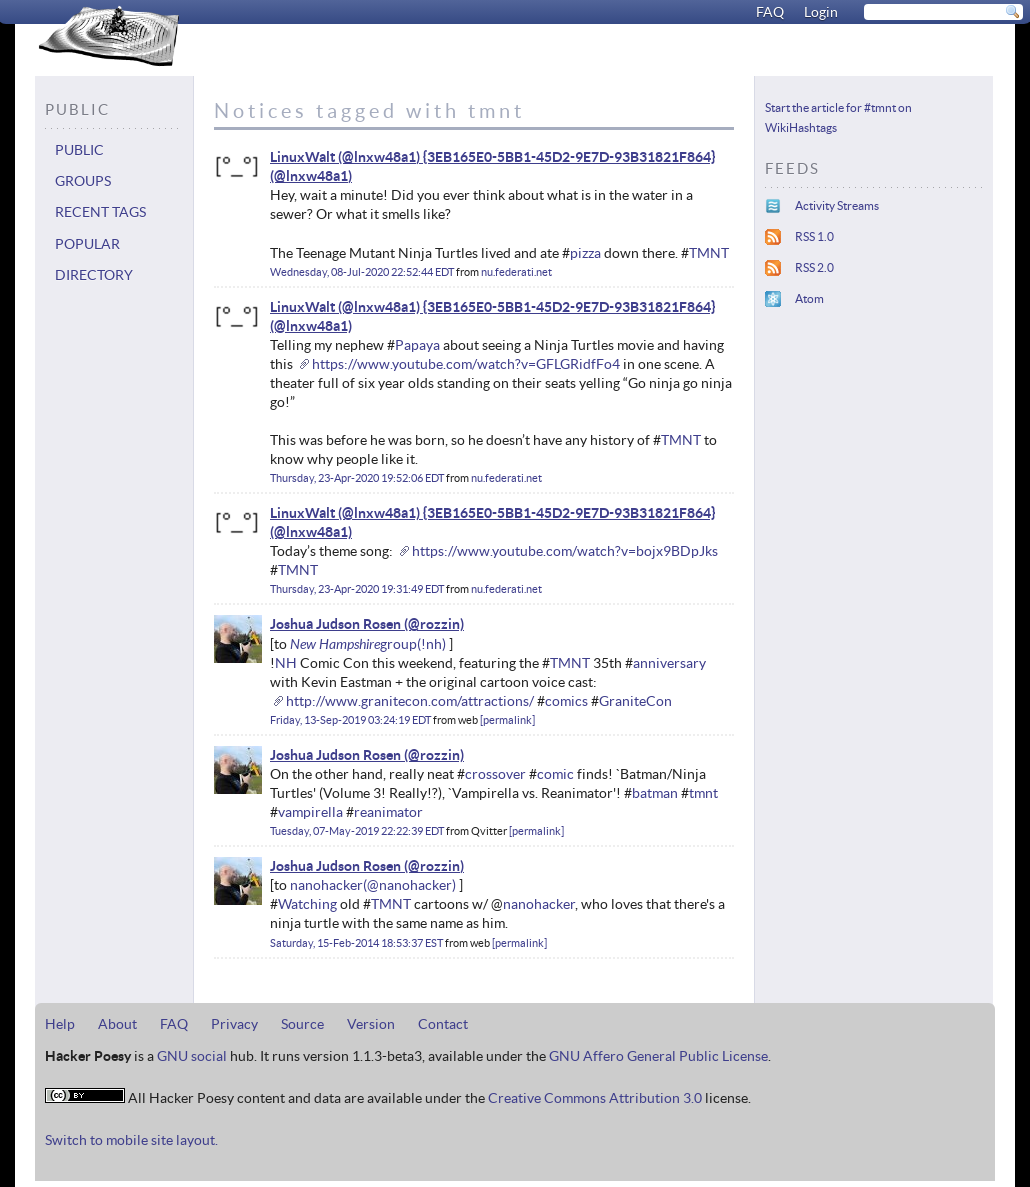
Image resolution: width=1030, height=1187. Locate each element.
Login (821, 12)
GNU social (192, 1056)
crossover (495, 774)
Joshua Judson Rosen (335, 624)
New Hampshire (335, 643)
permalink (507, 720)
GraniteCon (635, 701)
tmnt (703, 793)
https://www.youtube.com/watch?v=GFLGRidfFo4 (466, 364)
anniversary (669, 663)
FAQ (770, 12)
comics (566, 701)
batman (655, 793)
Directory (94, 275)
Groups (83, 181)
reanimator (388, 812)
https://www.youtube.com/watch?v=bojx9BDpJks (565, 551)
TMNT (709, 253)
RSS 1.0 (814, 236)
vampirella (310, 812)
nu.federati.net (516, 272)
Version (371, 1024)
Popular (87, 244)
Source (302, 1024)
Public (79, 150)
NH (286, 663)
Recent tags (100, 212)
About (117, 1024)
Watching (307, 904)
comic (555, 774)
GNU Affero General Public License (658, 1056)
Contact (443, 1024)
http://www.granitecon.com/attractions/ (410, 701)
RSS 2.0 (814, 267)
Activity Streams (837, 205)
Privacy (234, 1024)
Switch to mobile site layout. (131, 1140)
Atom (809, 298)
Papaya (417, 345)
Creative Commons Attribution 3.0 (595, 1098)
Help (60, 1024)
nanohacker (326, 885)
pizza (585, 253)
